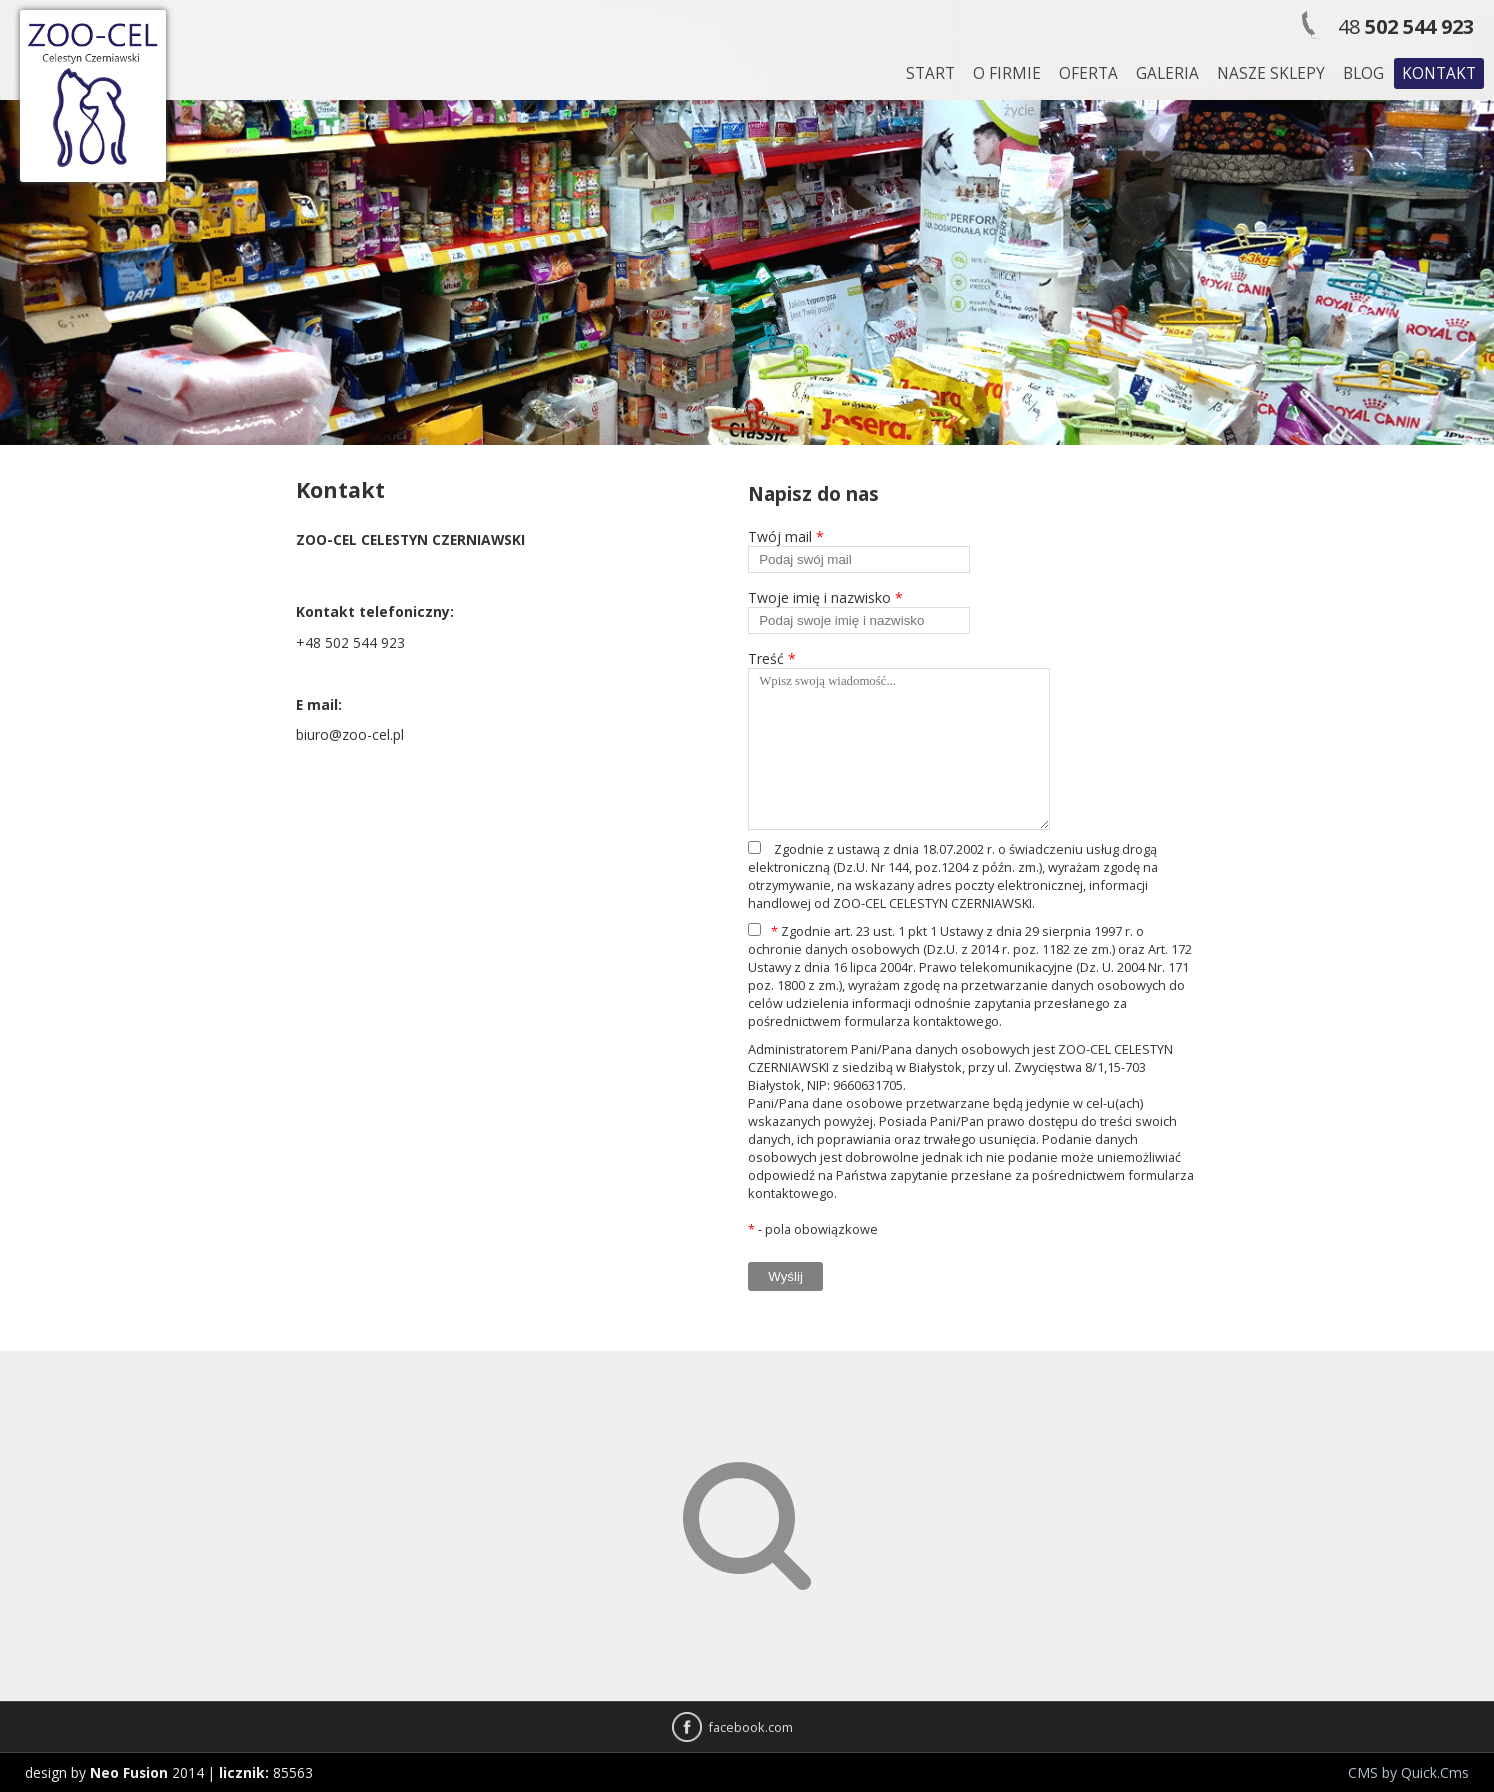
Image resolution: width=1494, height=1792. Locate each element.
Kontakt (1439, 73)
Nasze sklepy (1271, 73)
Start (930, 73)
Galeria (1167, 73)
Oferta (1088, 73)
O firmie (1007, 73)
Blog (1363, 73)
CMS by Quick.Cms (1408, 1772)
